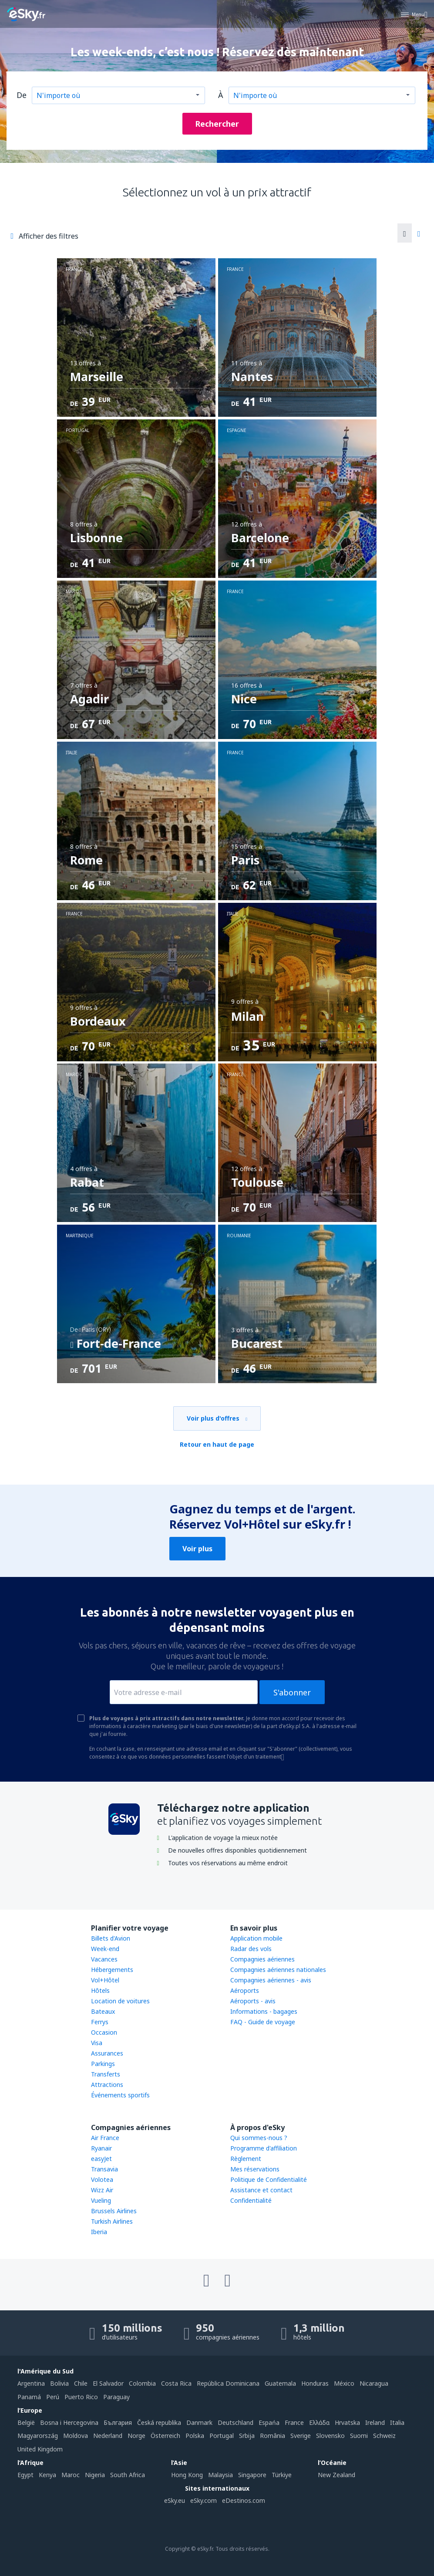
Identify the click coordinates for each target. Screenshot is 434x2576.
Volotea (102, 2179)
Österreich (165, 2435)
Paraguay (116, 2397)
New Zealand (336, 2475)
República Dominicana (228, 2383)
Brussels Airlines (114, 2211)
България (118, 2422)
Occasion (104, 2032)
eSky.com (203, 2500)
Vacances (104, 1959)
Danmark (199, 2422)
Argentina (31, 2383)
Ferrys (99, 2022)
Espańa (269, 2422)
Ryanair (101, 2148)
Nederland (107, 2435)
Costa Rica (176, 2383)
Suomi (359, 2435)
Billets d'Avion (110, 1938)
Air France (105, 2138)
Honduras (315, 2383)
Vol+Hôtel (105, 1980)
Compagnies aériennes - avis (270, 1980)
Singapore (252, 2475)
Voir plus (197, 1548)
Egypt (25, 2475)
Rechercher (217, 123)
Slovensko (330, 2435)
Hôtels (100, 1990)
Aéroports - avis (253, 2001)
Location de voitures (120, 2001)
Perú (52, 2397)
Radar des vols (251, 1949)
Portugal (221, 2435)
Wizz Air (102, 2190)
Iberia (99, 2232)
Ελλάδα (319, 2422)
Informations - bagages (263, 2011)
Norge (136, 2435)
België (26, 2422)
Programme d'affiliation (263, 2148)
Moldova (75, 2435)
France (294, 2422)
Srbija (247, 2435)
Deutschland (235, 2422)
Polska (194, 2435)
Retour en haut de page (217, 1444)
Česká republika (159, 2422)
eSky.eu (174, 2500)
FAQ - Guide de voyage (262, 2022)
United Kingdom (40, 2449)
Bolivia (59, 2383)
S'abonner (292, 1692)
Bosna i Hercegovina (69, 2422)
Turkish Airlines (112, 2221)
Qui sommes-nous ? (258, 2138)
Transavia (104, 2169)
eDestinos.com (243, 2500)
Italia (397, 2422)
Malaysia (220, 2475)
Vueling (101, 2200)
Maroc (70, 2475)
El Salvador (108, 2383)
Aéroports (244, 1990)
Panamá (29, 2397)
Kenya (47, 2475)
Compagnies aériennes (262, 1959)
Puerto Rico (81, 2397)
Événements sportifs (120, 2095)
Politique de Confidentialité (268, 2179)
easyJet (101, 2158)
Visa (96, 2043)
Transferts (105, 2074)
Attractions (107, 2084)
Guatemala (280, 2383)
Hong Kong (187, 2475)
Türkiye (282, 2475)
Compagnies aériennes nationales (278, 1969)
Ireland (375, 2422)
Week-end (105, 1949)
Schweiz (384, 2435)
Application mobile (256, 1938)
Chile (80, 2383)
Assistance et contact (261, 2190)
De (22, 95)
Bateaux (103, 2011)
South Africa (127, 2475)
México (344, 2383)
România (272, 2435)
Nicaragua (374, 2383)
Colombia (142, 2383)
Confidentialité (251, 2200)
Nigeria (95, 2475)
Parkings (103, 2063)
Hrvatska (347, 2422)
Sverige (300, 2435)
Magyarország (37, 2435)
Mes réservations (254, 2169)
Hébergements (112, 1969)
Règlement (245, 2158)
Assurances (107, 2053)
